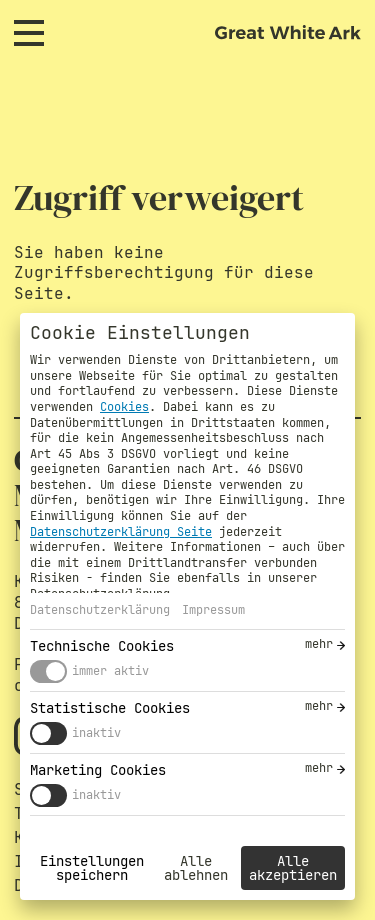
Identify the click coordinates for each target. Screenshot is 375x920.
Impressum (213, 610)
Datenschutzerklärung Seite (121, 532)
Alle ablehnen (196, 868)
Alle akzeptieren (293, 868)
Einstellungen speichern (92, 868)
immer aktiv (110, 671)
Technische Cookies (102, 646)
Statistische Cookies (110, 708)
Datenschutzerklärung (100, 610)
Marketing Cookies (98, 770)
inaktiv (96, 733)
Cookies (124, 407)
